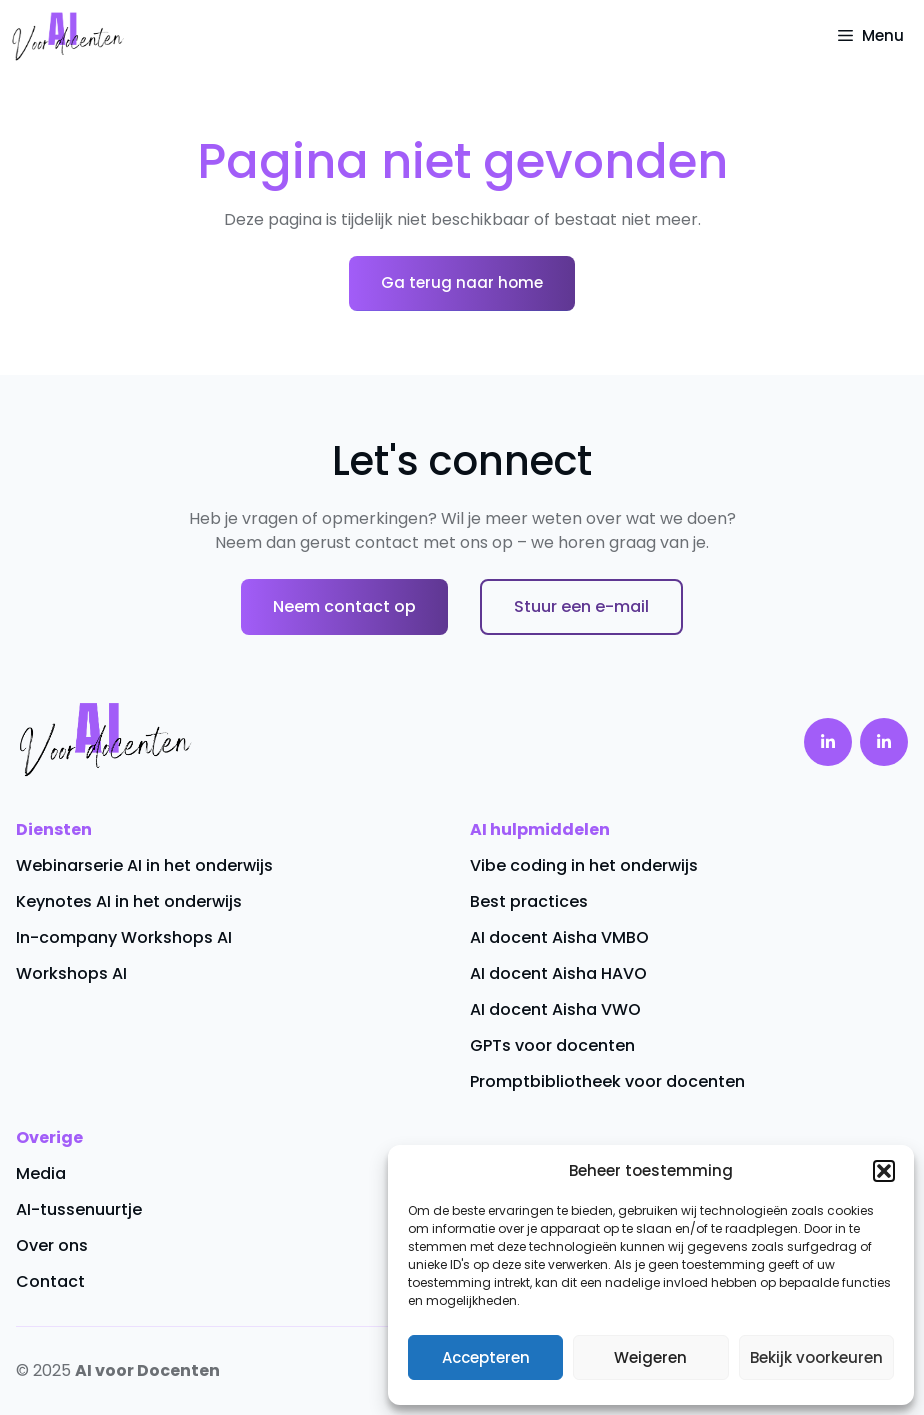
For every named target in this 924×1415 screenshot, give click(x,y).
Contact (50, 1281)
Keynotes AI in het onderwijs (129, 901)
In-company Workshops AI (124, 937)
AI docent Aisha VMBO (559, 937)
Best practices (529, 901)
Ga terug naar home (462, 282)
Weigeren (650, 1357)
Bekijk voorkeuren (816, 1357)
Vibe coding (518, 865)
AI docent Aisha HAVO (558, 973)
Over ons (52, 1245)
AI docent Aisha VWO (555, 1009)
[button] (884, 1171)
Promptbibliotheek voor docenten (607, 1081)
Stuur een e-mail (581, 606)
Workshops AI (71, 973)
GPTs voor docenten (552, 1045)
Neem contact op (344, 606)
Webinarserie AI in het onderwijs (144, 865)
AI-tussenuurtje (79, 1209)
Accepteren (486, 1357)
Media (41, 1173)
